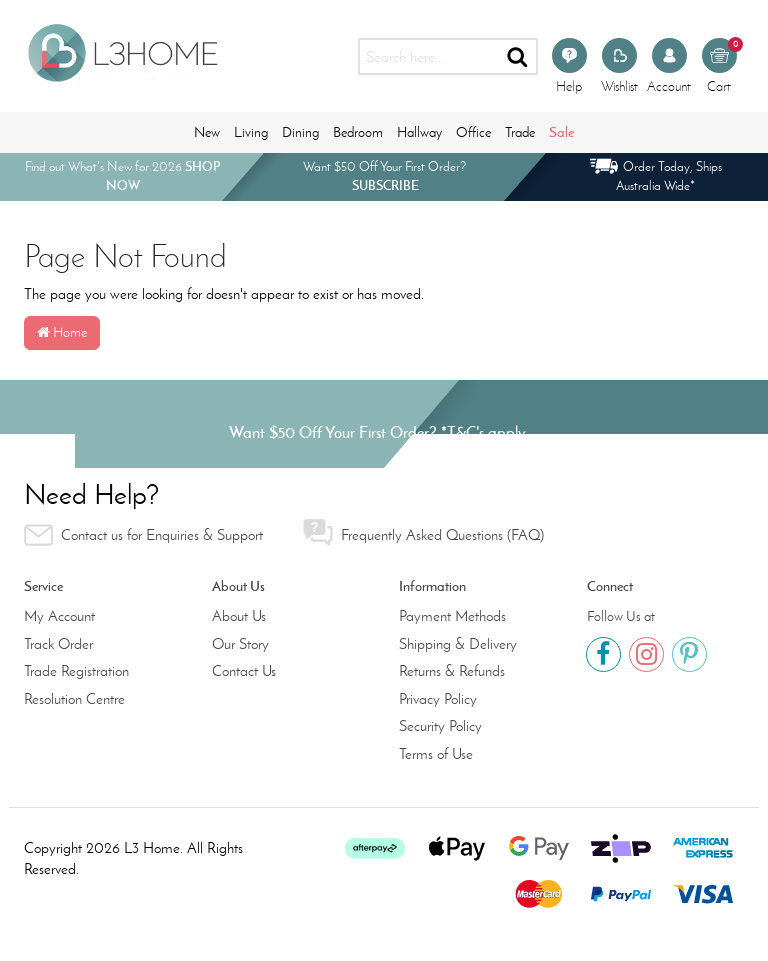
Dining (300, 132)
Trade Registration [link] (76, 671)
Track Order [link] (58, 644)
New (207, 132)
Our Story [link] (240, 644)
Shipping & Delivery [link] (458, 644)
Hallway (419, 132)
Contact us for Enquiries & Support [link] (143, 535)
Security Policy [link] (440, 726)
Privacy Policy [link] (438, 699)
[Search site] (518, 56)
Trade (520, 132)
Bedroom (358, 132)
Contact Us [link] (244, 671)
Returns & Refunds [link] (452, 671)
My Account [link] (59, 616)
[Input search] (428, 56)
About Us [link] (239, 616)
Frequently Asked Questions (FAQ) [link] (423, 532)
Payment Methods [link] (452, 616)
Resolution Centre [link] (74, 699)
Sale (561, 132)
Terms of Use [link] (436, 754)
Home (62, 332)
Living (251, 132)
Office (473, 132)
